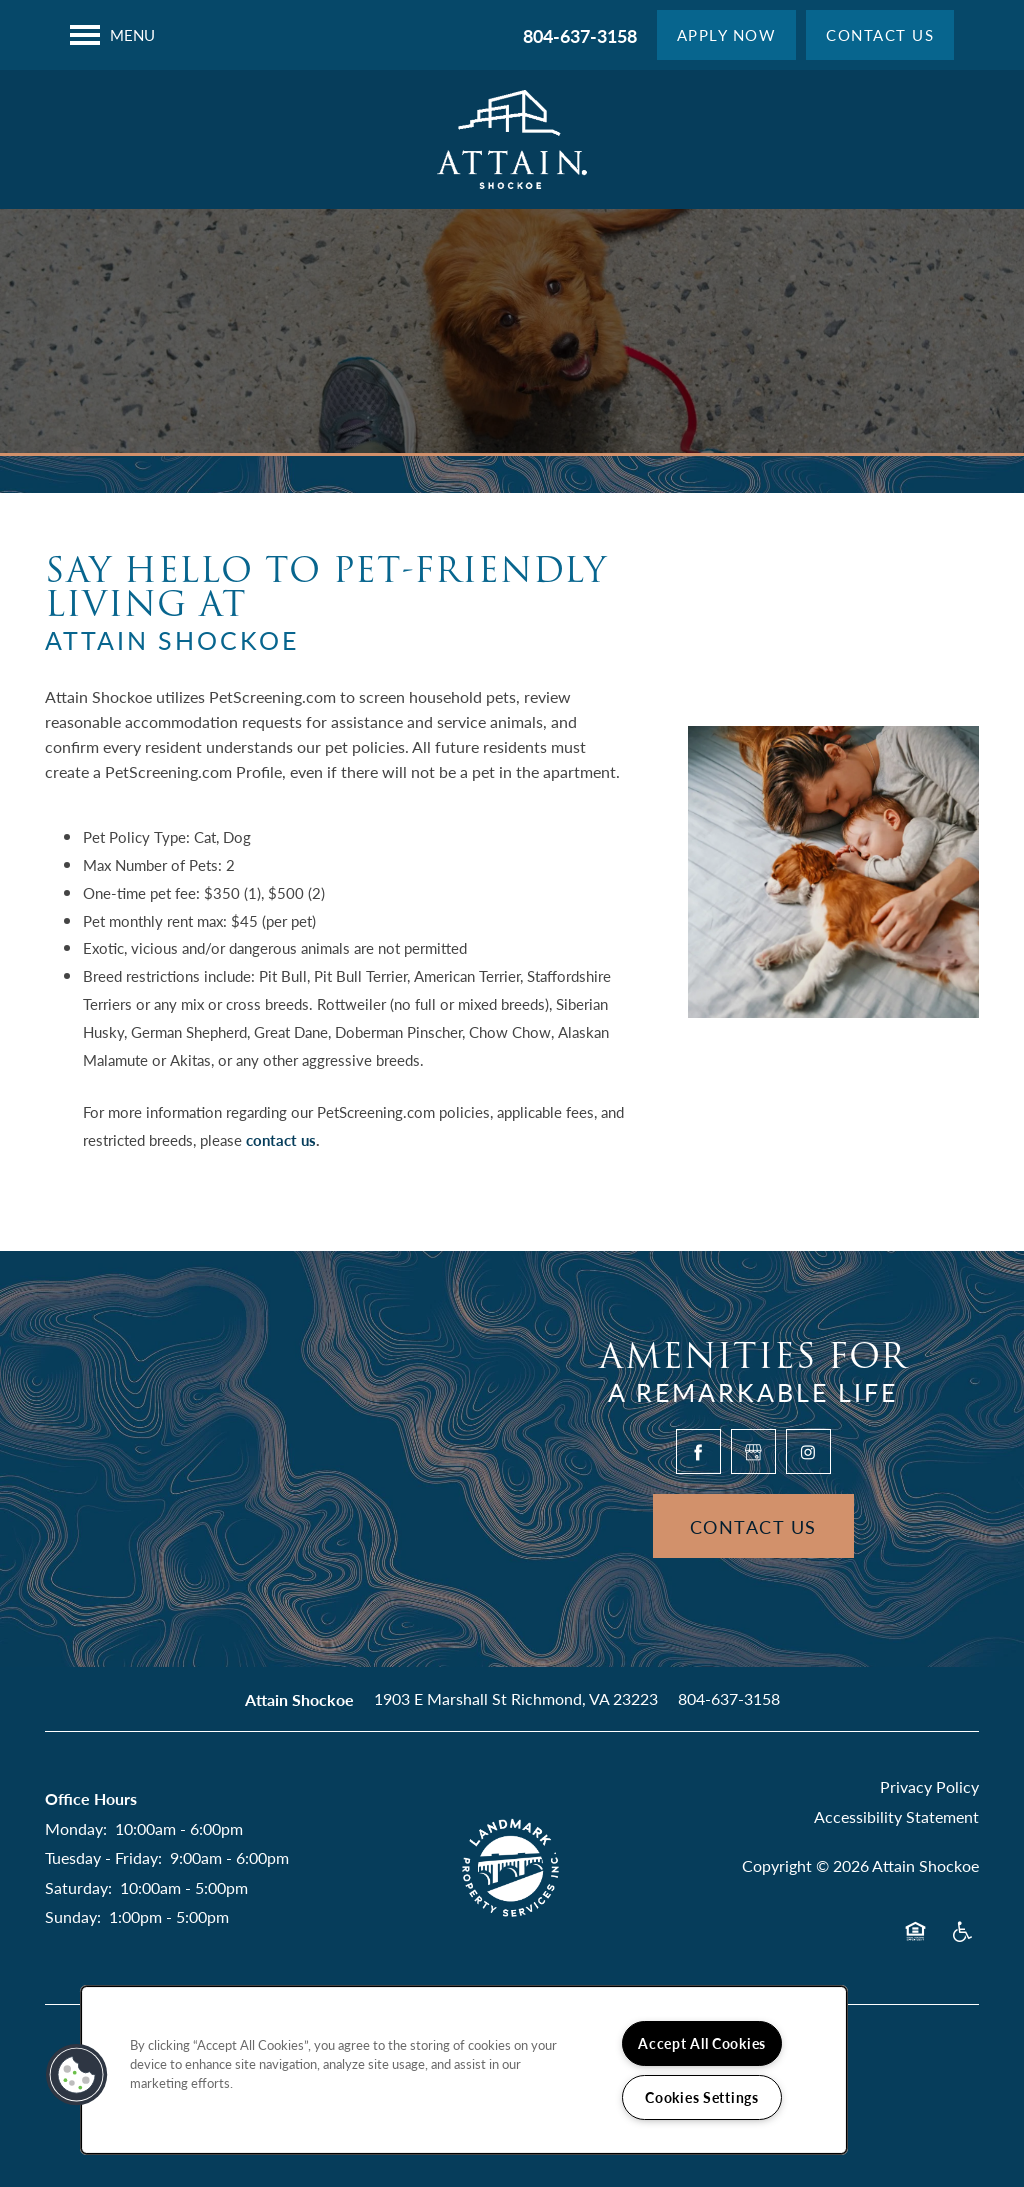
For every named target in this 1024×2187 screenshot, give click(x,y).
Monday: (76, 1828)
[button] (727, 35)
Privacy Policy (929, 1786)
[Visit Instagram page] (808, 1451)
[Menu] (112, 35)
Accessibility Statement (896, 1816)
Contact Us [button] (753, 1526)
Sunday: (73, 1916)
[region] (464, 2070)
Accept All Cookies (702, 2043)
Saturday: (78, 1887)
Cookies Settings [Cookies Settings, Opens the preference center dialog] (702, 2097)
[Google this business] (753, 1451)
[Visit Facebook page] (698, 1451)
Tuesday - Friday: (103, 1857)
